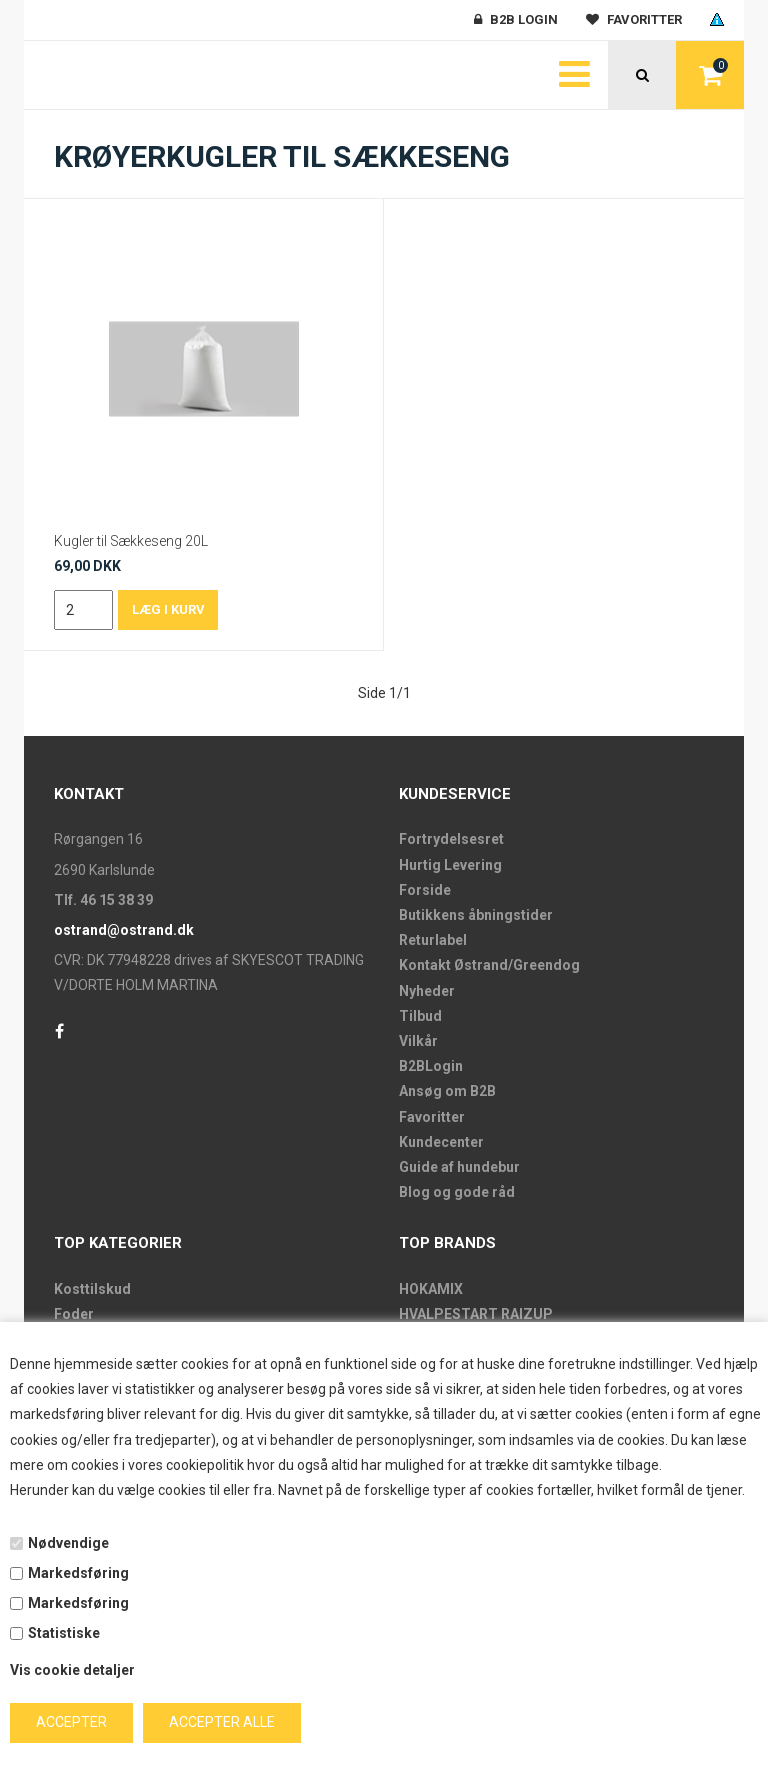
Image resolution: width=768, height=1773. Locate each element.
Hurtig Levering (450, 865)
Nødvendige (68, 1543)
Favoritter (432, 1117)
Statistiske (64, 1633)
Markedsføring (78, 1573)
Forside (425, 890)
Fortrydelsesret (451, 839)
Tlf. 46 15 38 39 (103, 900)
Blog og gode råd (457, 1192)
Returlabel (433, 940)
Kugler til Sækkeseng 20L (131, 541)
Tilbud (420, 1016)
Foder (74, 1314)
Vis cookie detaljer (72, 1670)
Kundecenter (441, 1142)
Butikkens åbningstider (476, 915)
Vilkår (418, 1041)
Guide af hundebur (459, 1167)
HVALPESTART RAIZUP (476, 1314)
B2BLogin (431, 1066)
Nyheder (427, 991)
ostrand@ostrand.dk (124, 930)
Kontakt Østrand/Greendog (489, 965)
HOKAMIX (431, 1289)
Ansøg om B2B (447, 1091)
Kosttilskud (92, 1289)
